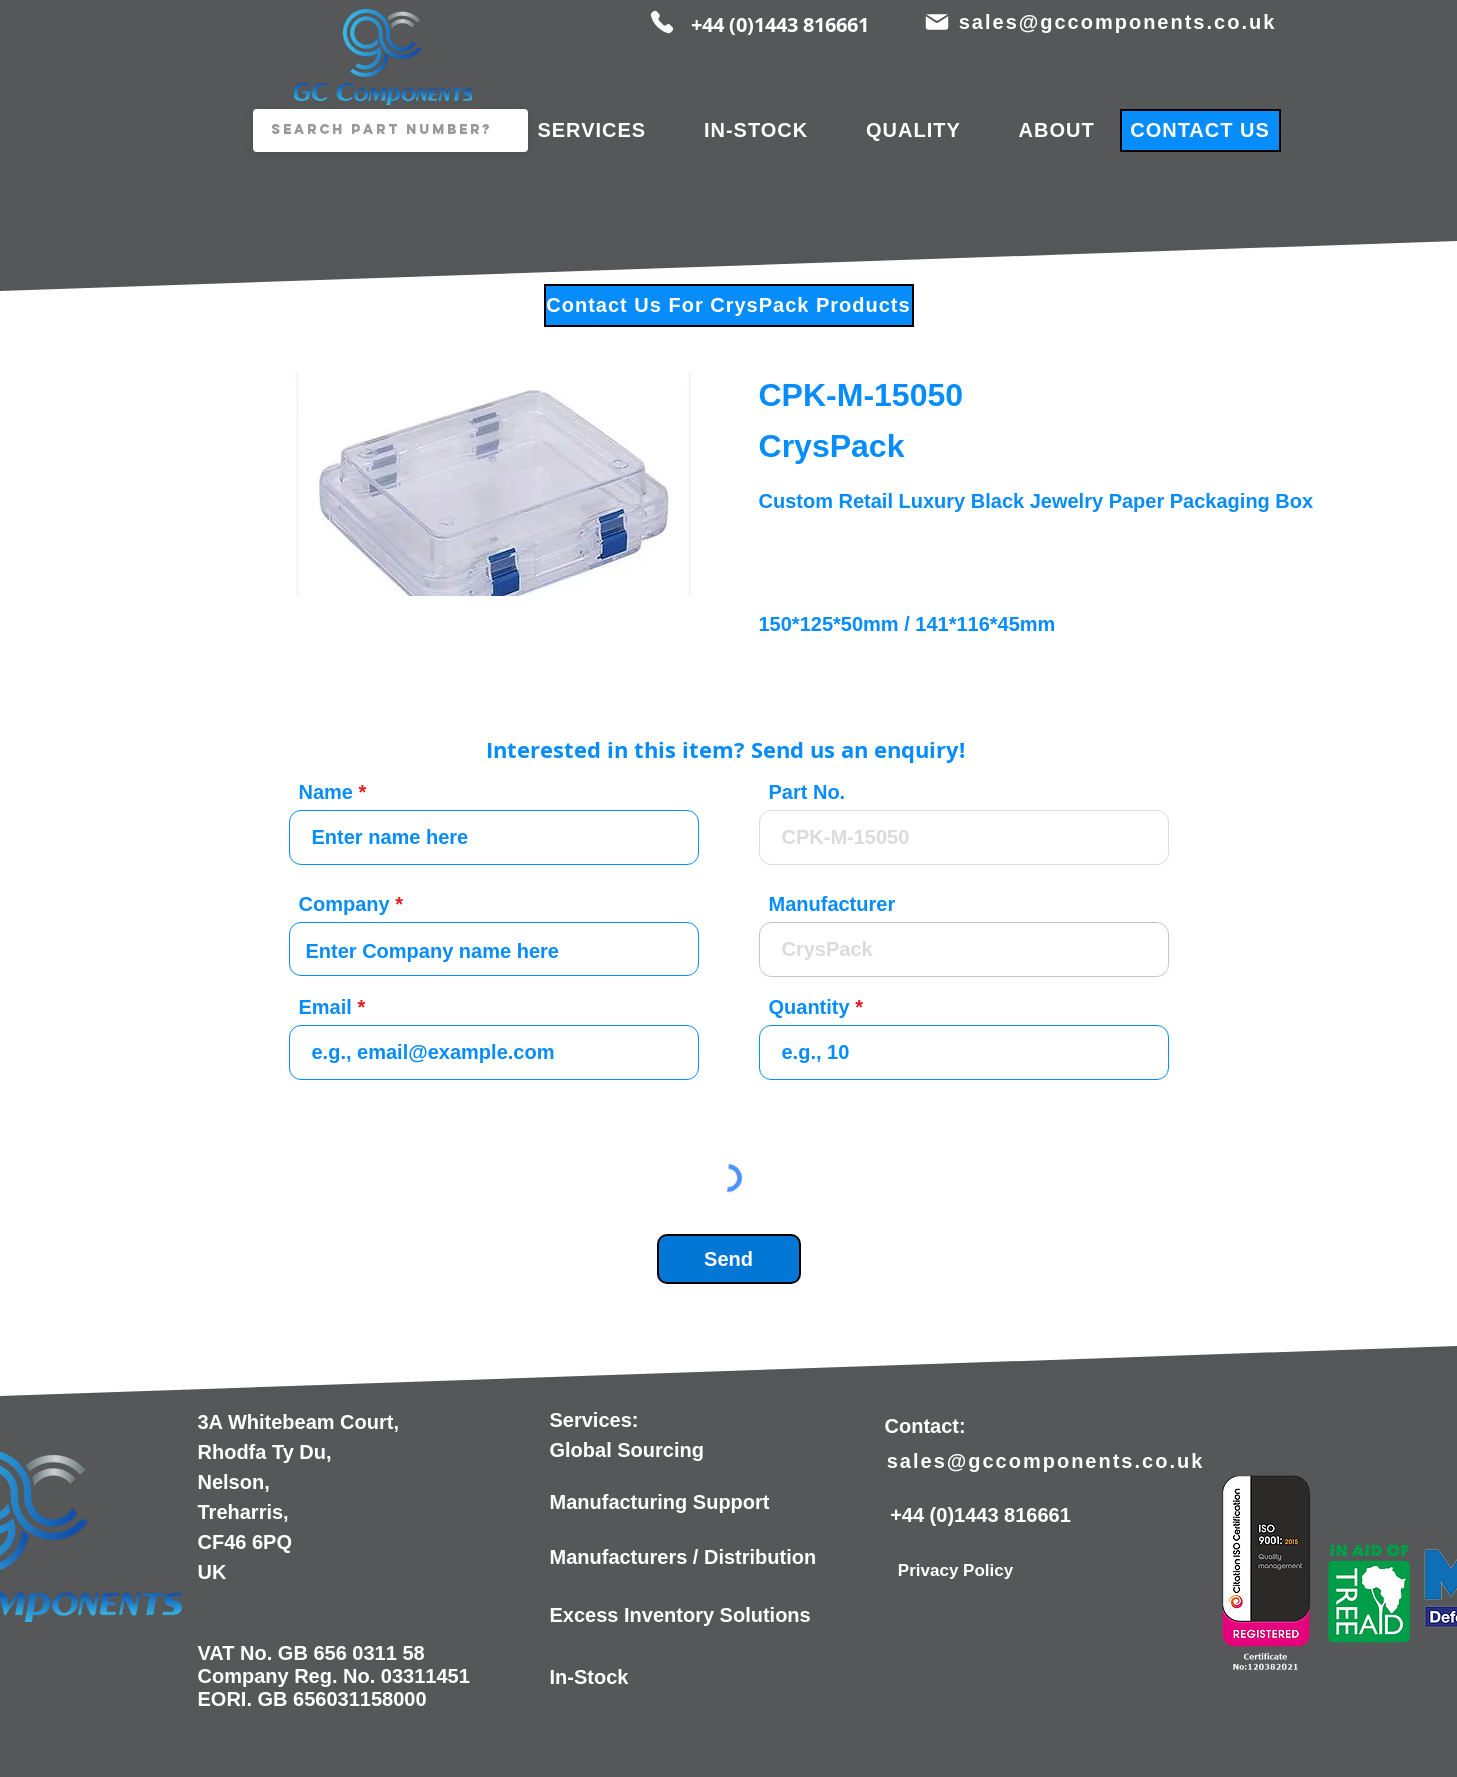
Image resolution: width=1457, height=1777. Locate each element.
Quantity (809, 1007)
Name (326, 792)
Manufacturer (832, 904)
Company (344, 904)
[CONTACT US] (1200, 130)
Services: (594, 1420)
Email (325, 1007)
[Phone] (662, 22)
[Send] (729, 1259)
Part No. (807, 792)
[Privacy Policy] (956, 1571)
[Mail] (937, 22)
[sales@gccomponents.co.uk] (1120, 22)
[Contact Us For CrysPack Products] (729, 305)
